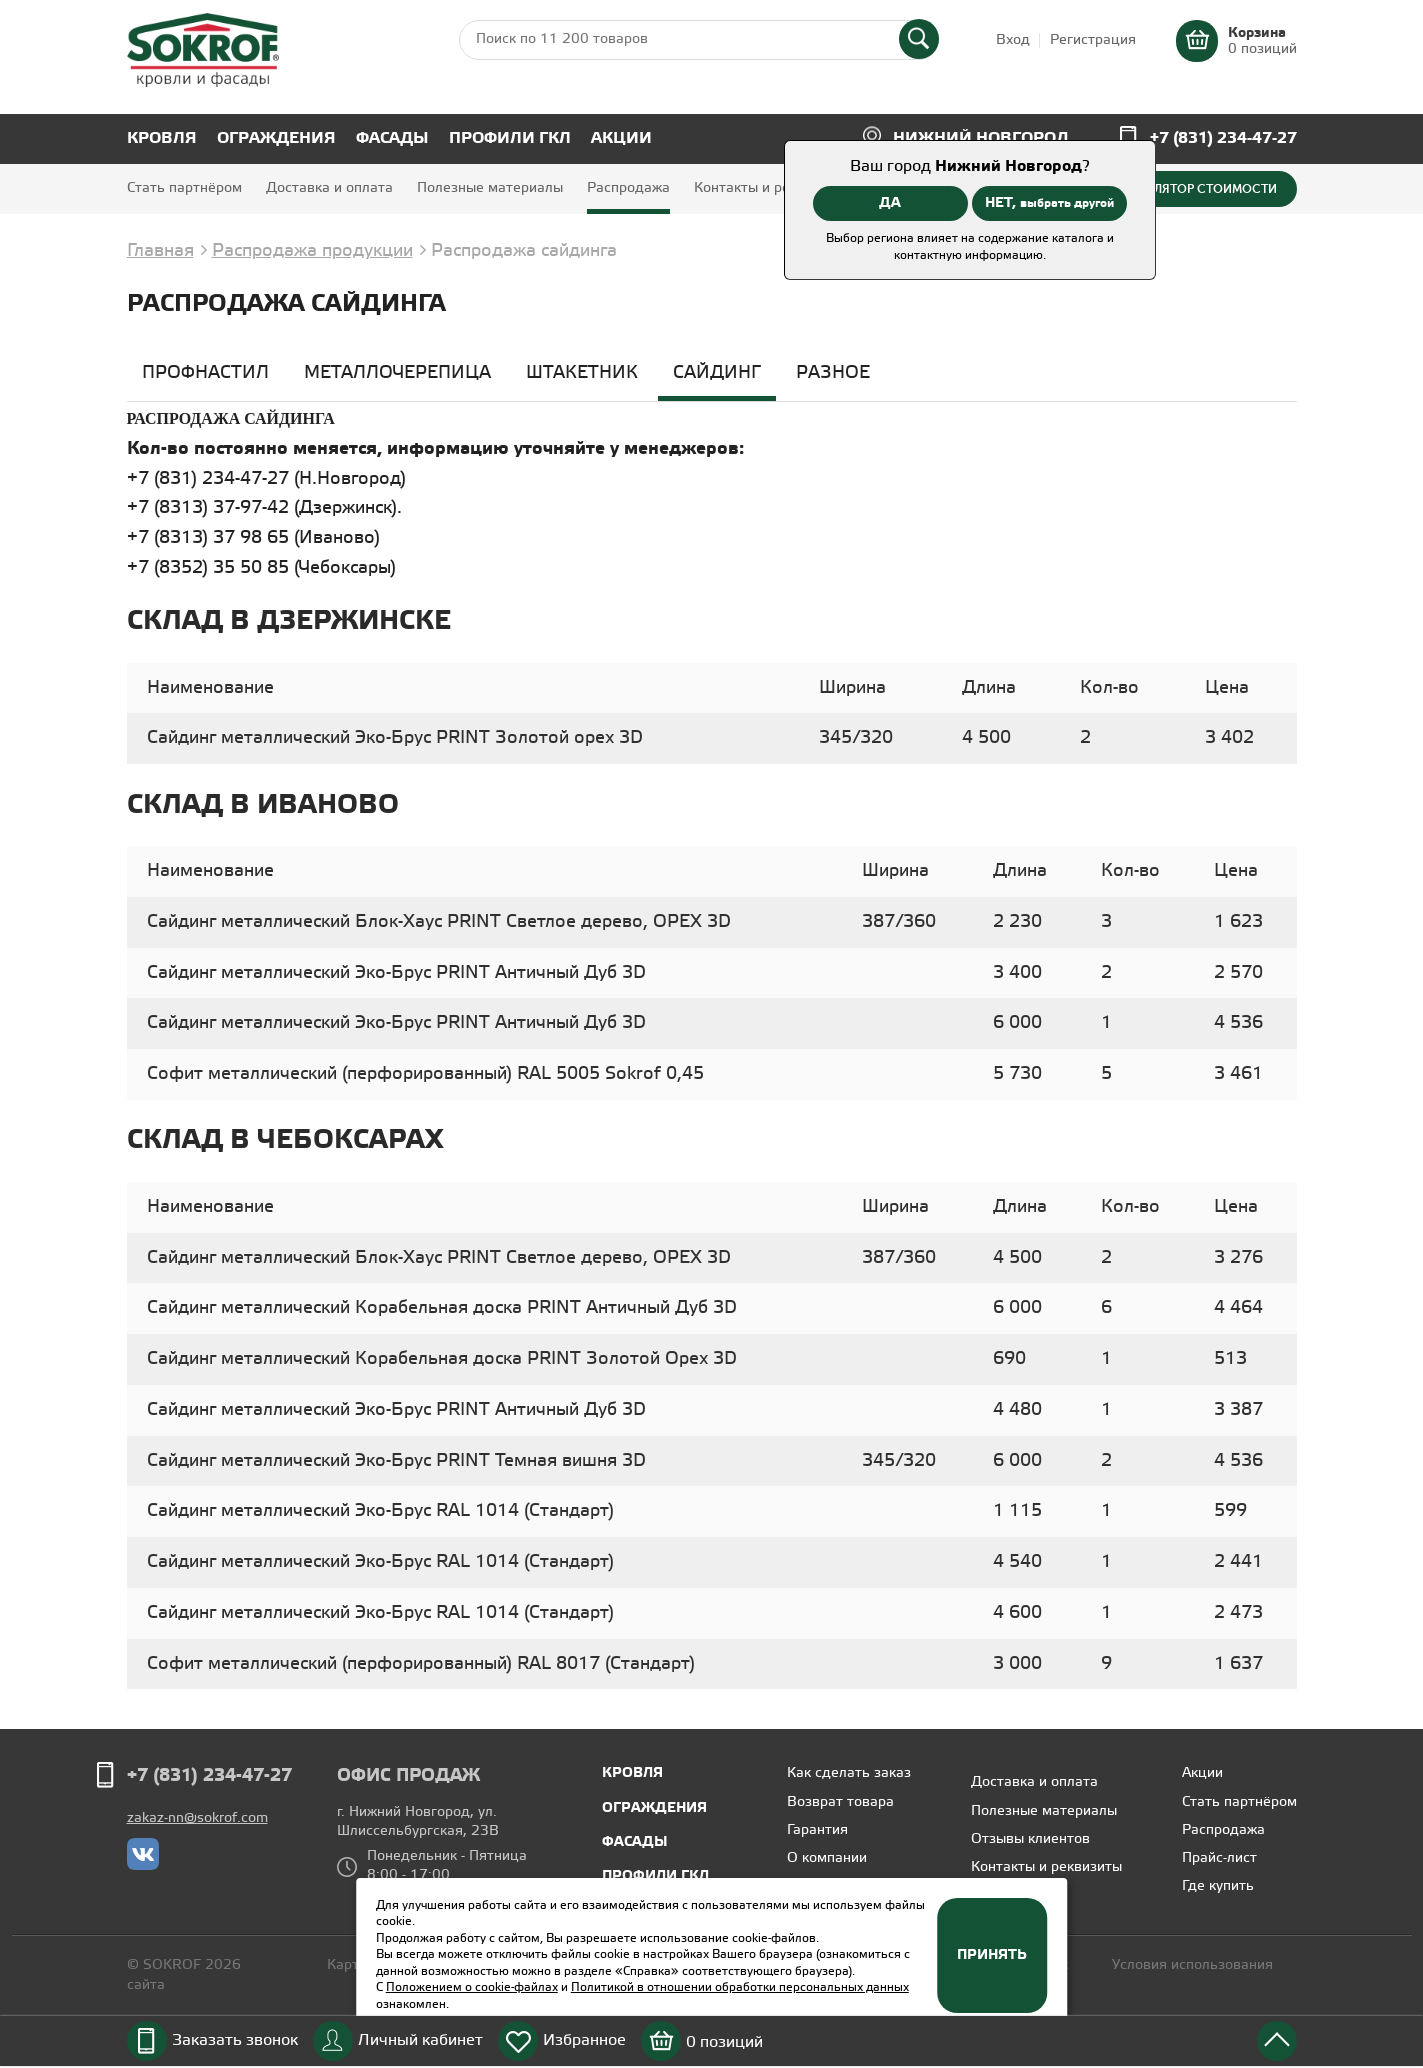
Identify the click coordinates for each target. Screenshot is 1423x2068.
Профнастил (205, 373)
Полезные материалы (490, 188)
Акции (621, 138)
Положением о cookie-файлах (472, 1987)
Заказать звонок (235, 2040)
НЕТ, (1049, 203)
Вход (1013, 40)
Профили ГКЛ (510, 138)
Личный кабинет (420, 2040)
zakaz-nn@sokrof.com (197, 1818)
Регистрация (1093, 40)
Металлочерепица (397, 373)
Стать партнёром (184, 188)
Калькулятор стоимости (1193, 189)
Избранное (584, 2040)
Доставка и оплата (329, 188)
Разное (833, 373)
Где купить (1218, 1886)
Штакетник (582, 373)
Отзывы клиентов (1030, 1839)
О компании (827, 1858)
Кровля (162, 138)
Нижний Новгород (981, 138)
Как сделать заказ (849, 1773)
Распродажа (628, 188)
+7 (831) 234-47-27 (1223, 138)
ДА (890, 203)
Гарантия (817, 1830)
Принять (992, 1955)
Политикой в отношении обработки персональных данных (740, 1987)
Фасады (392, 138)
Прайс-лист (1219, 1858)
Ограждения (276, 138)
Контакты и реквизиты (769, 188)
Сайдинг (717, 373)
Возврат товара (840, 1802)
